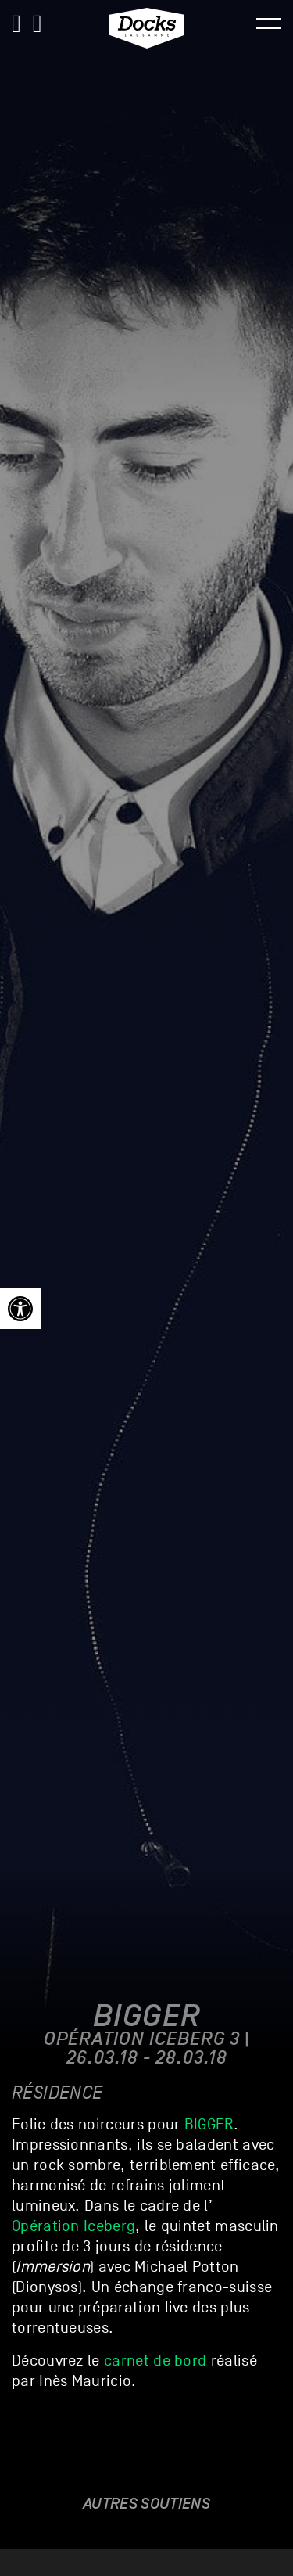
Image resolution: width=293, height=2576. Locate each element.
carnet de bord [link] (155, 2360)
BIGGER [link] (209, 2124)
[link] (20, 1308)
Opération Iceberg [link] (73, 2226)
